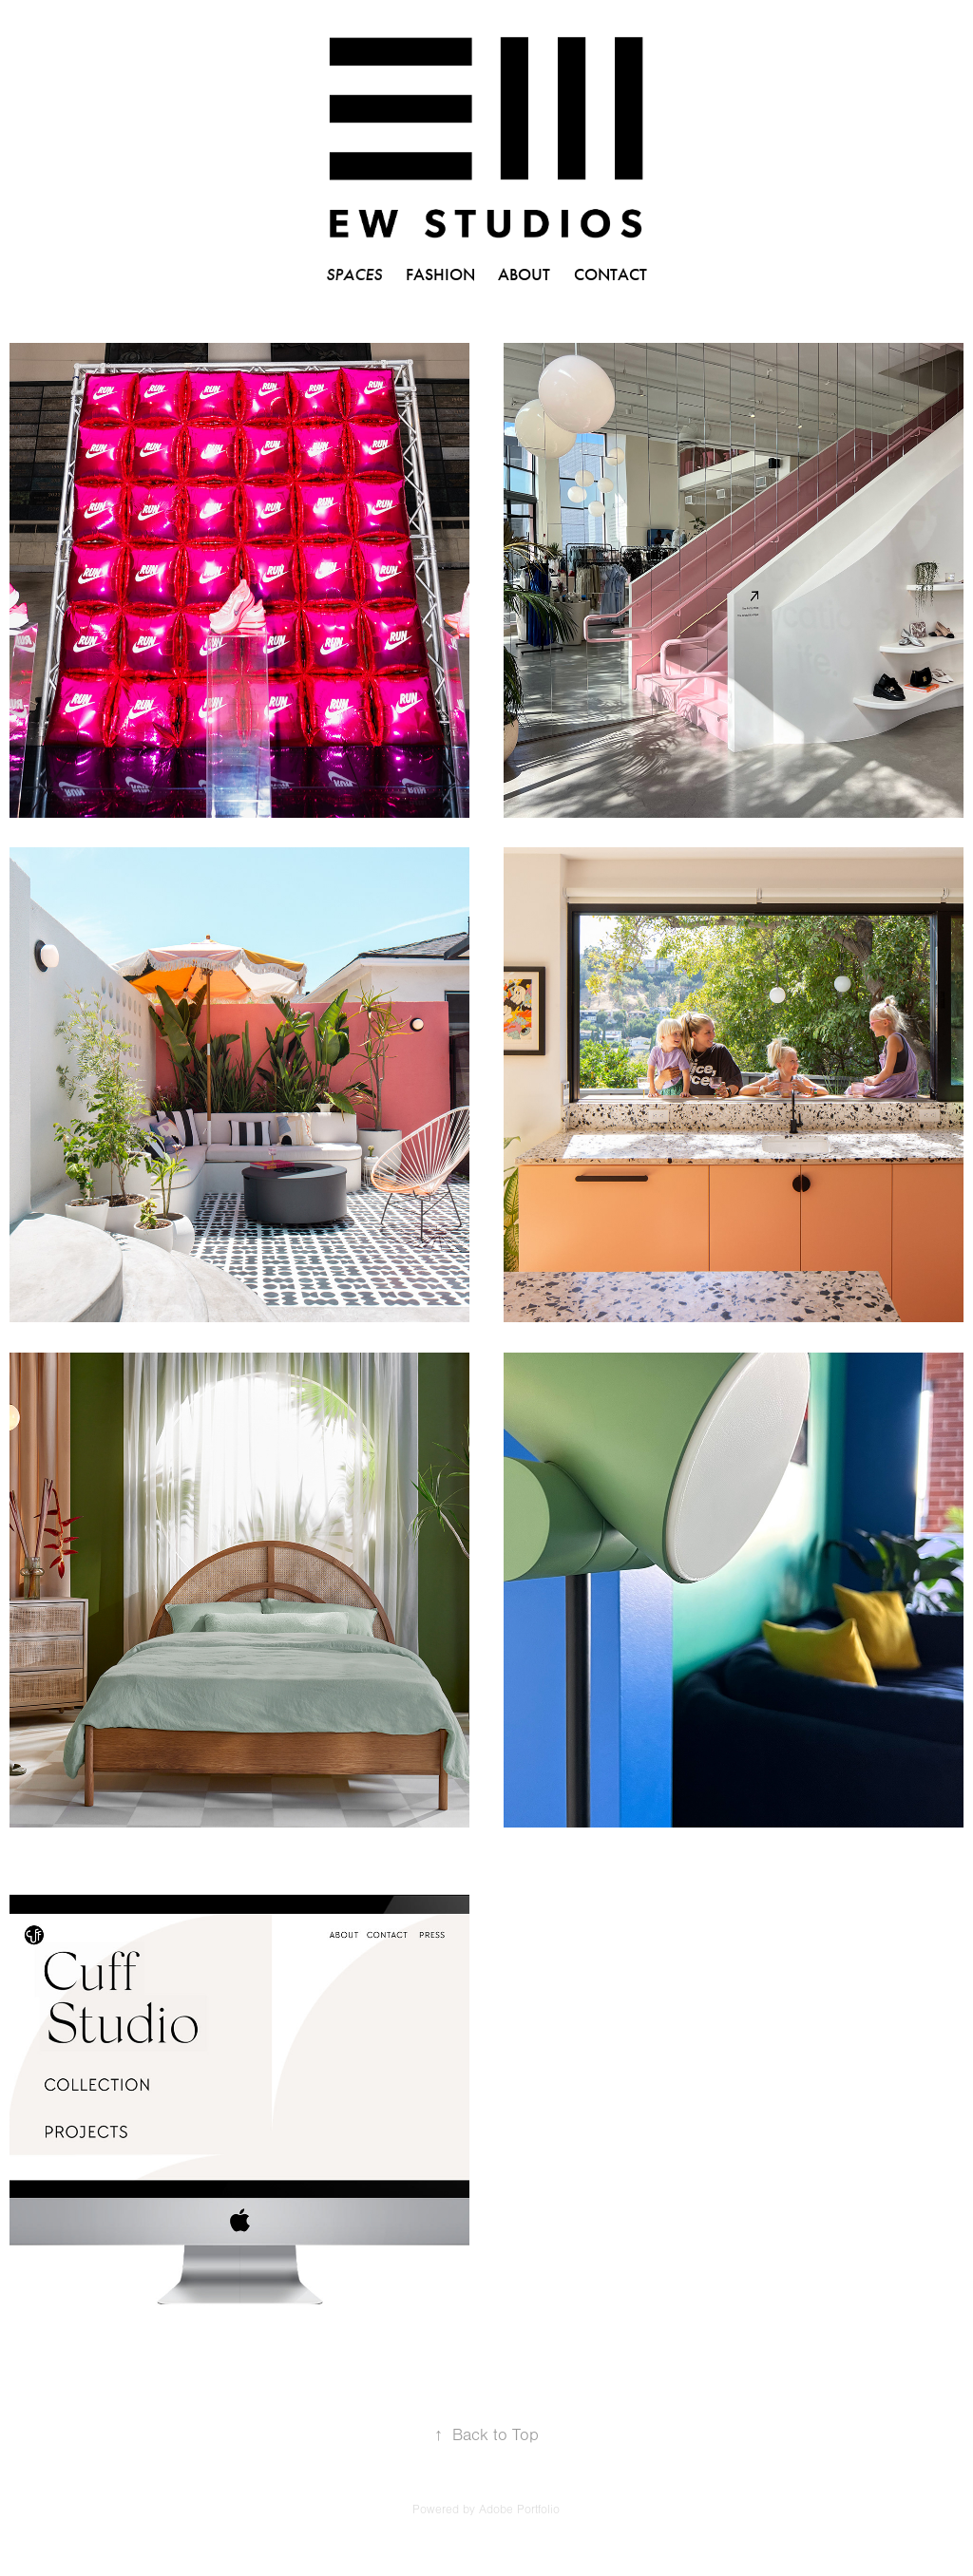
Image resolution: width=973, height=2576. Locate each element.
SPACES (354, 274)
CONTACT (610, 274)
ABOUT (524, 274)
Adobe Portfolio (519, 2509)
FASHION (440, 274)
